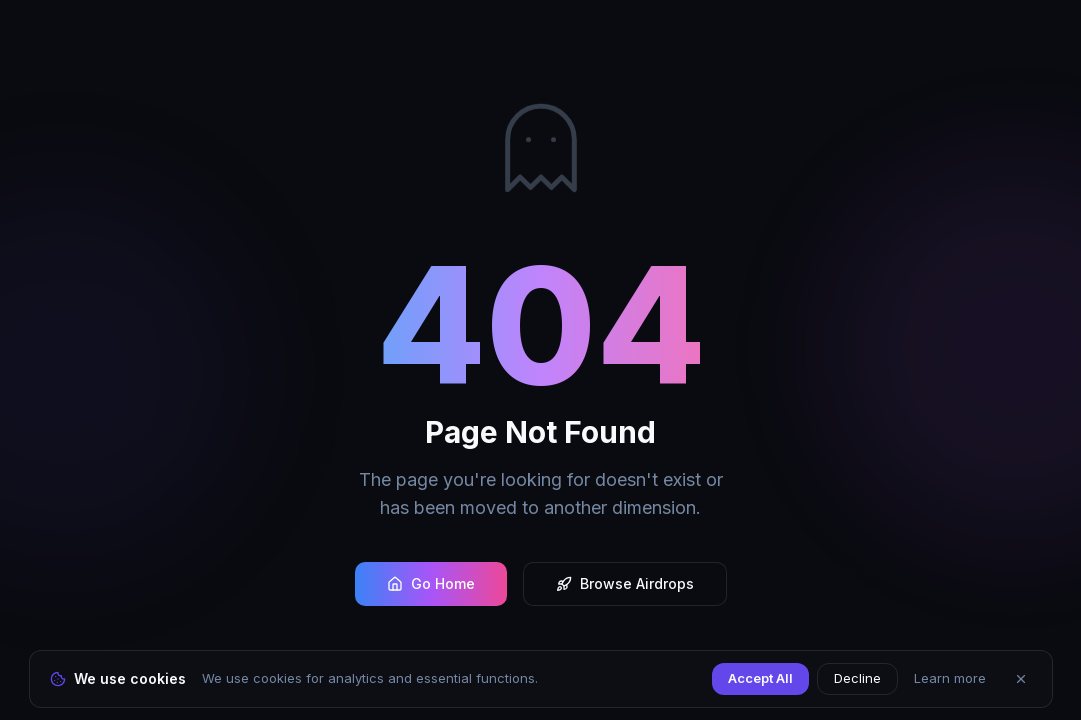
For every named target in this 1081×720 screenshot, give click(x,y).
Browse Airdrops (625, 583)
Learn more (950, 678)
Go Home (431, 583)
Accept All (760, 678)
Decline (857, 678)
